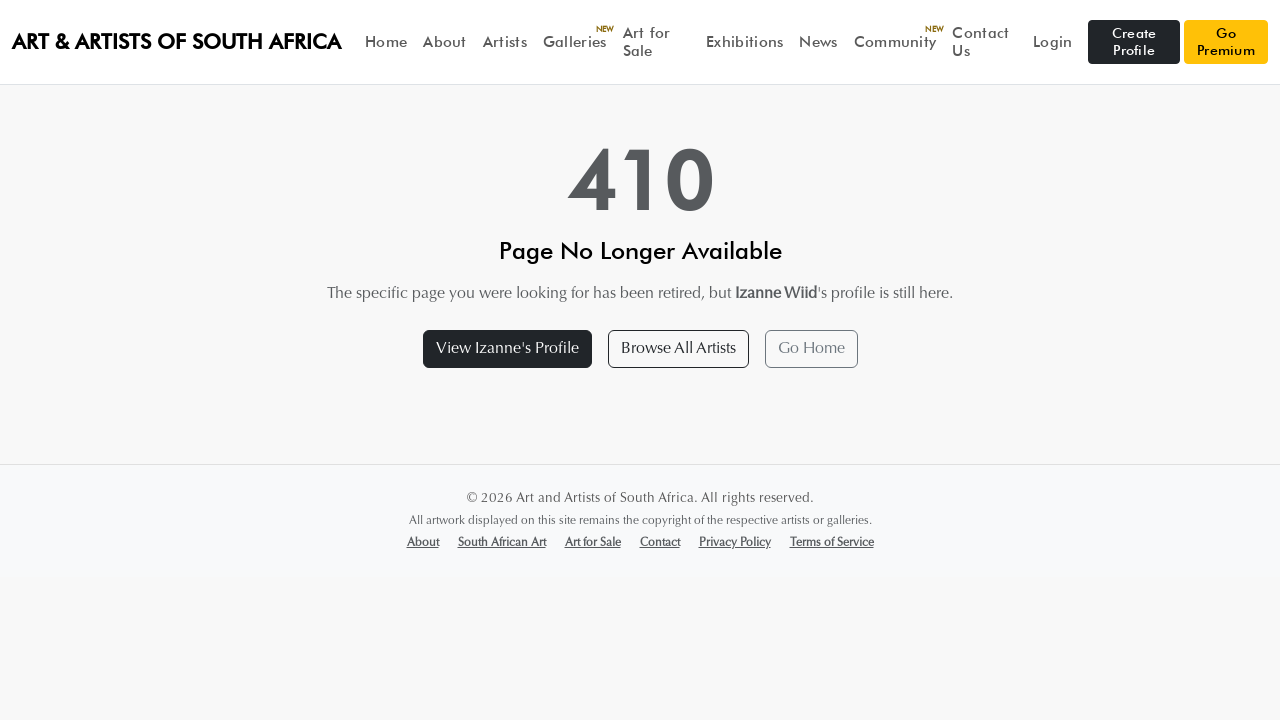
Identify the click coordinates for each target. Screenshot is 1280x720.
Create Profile (1134, 41)
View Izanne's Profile (507, 349)
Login (1053, 42)
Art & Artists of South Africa (176, 41)
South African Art (502, 543)
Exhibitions (744, 42)
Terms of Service (832, 543)
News (818, 42)
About (445, 42)
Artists (505, 42)
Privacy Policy (735, 543)
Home (386, 42)
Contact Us (980, 42)
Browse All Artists (678, 349)
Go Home (811, 349)
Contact (660, 543)
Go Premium (1226, 41)
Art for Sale (647, 42)
